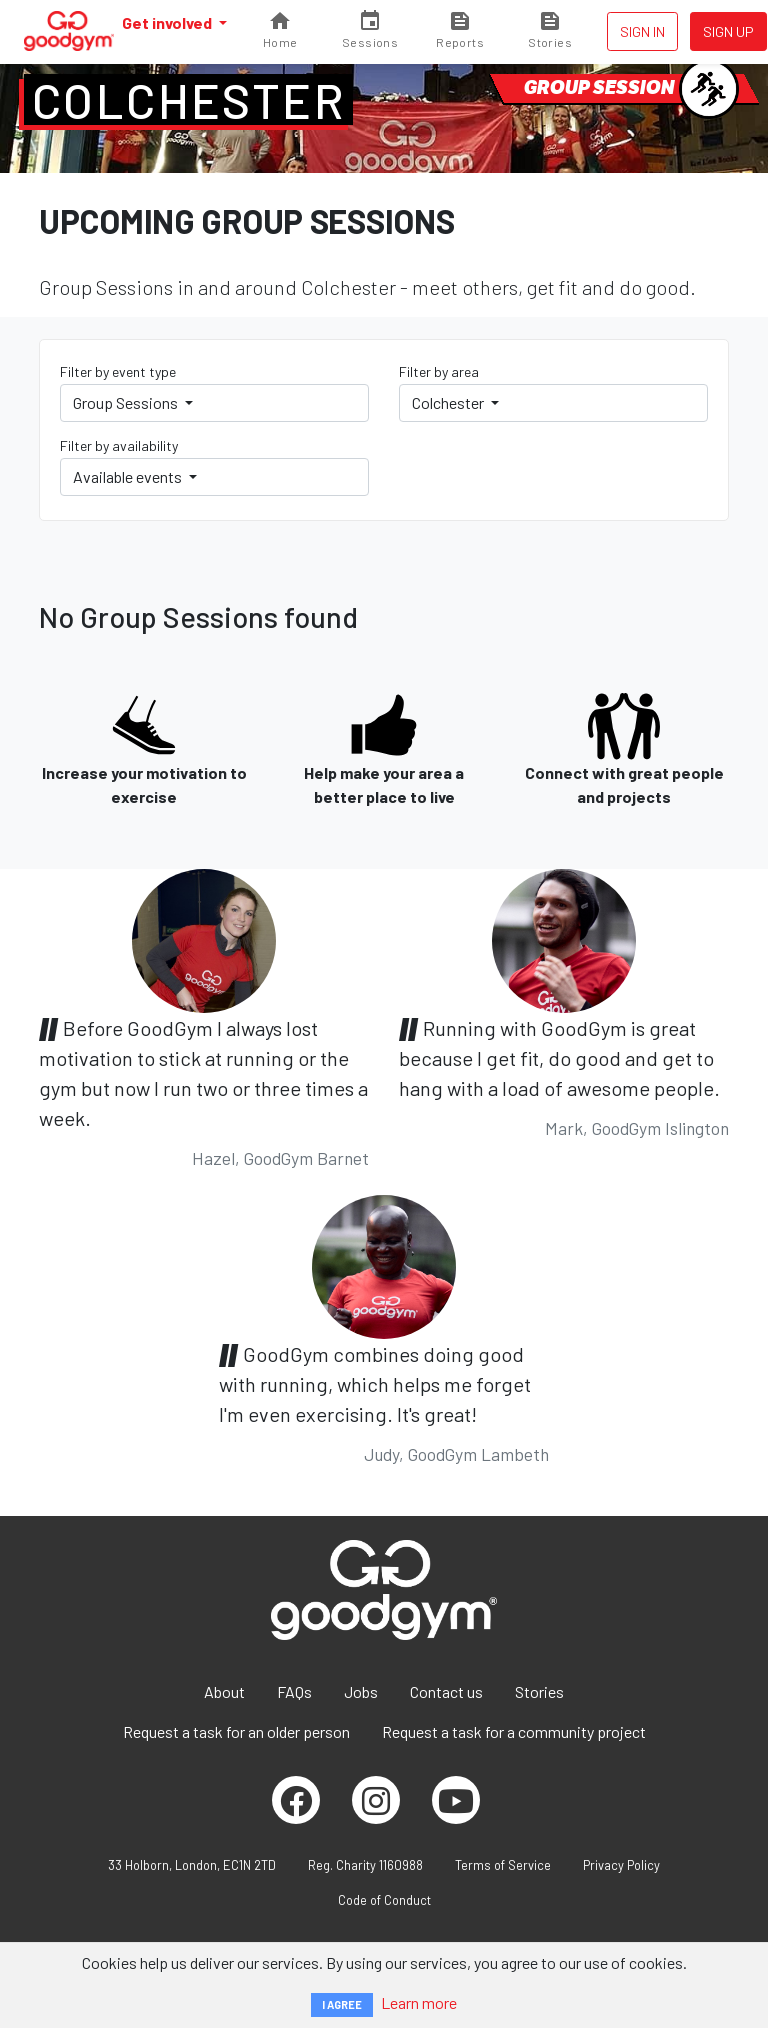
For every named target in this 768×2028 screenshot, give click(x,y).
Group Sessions (127, 402)
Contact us (446, 1691)
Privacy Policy (621, 1865)
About (224, 1691)
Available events (129, 476)
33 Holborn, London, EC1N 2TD (192, 1865)
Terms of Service (503, 1865)
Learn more (419, 2002)
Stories (539, 1691)
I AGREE (342, 2004)
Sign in (642, 31)
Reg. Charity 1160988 (365, 1865)
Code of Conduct (384, 1900)
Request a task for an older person (236, 1731)
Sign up (728, 31)
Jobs (361, 1691)
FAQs (294, 1691)
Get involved (168, 22)
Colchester (188, 100)
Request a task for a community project (514, 1731)
